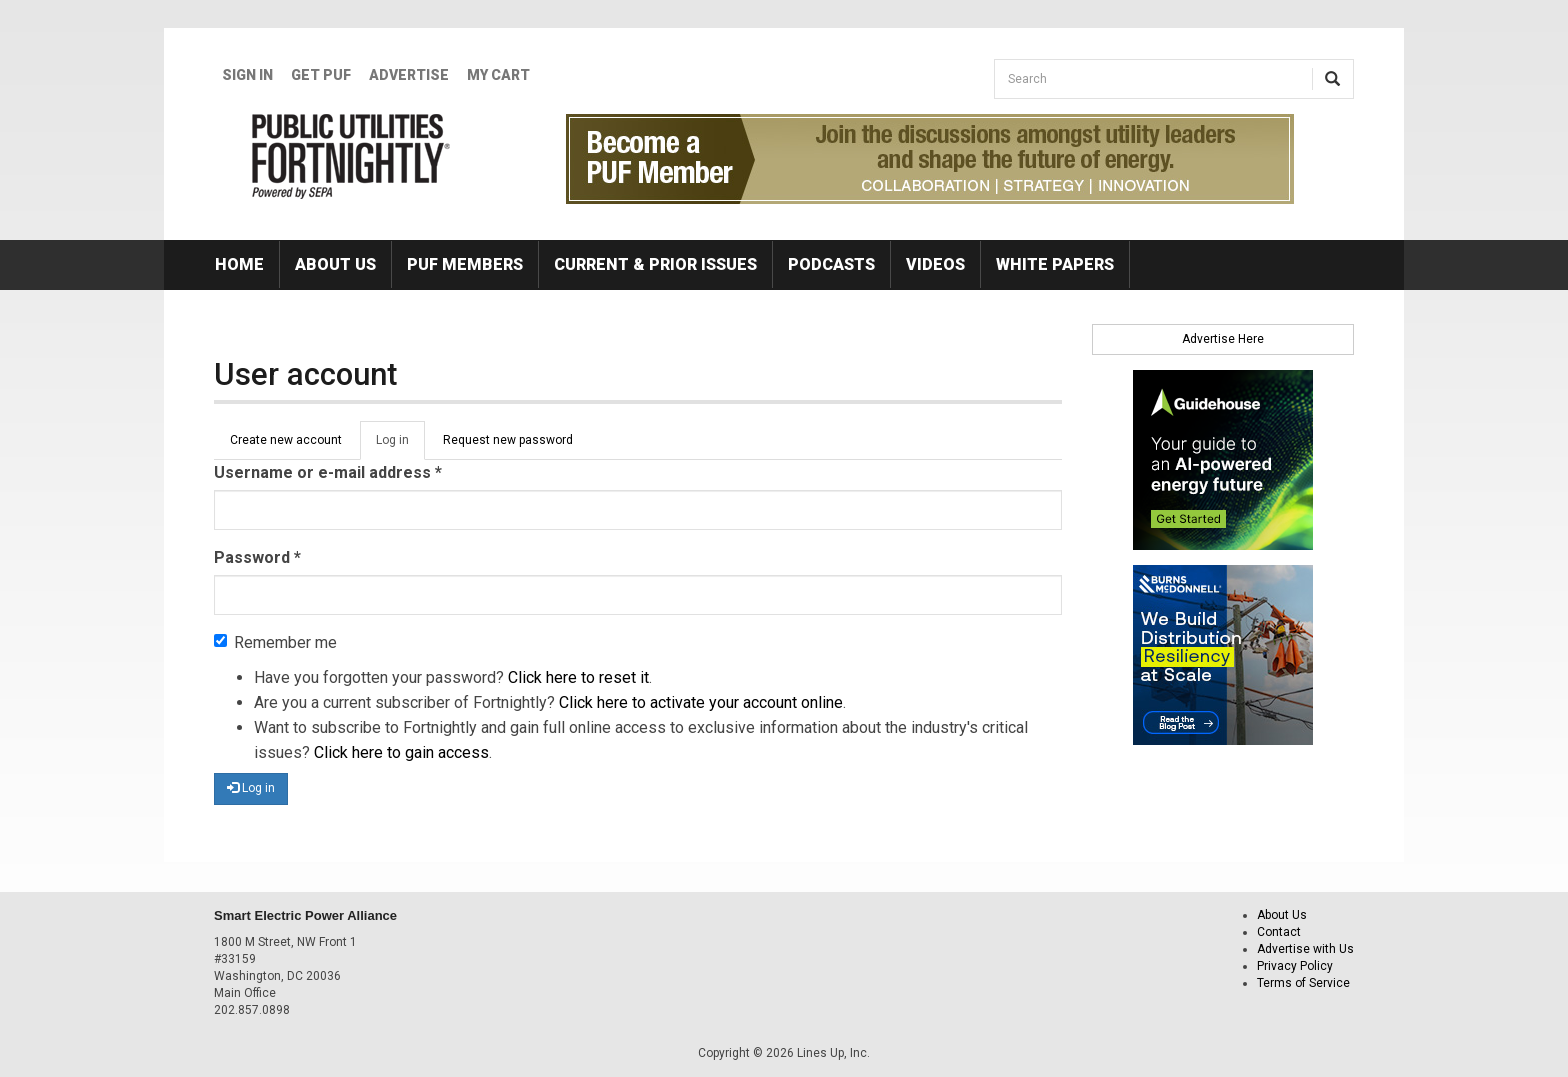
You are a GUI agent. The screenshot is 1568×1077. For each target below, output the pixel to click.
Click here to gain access (401, 752)
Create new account (286, 440)
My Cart (498, 75)
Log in (400, 446)
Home (239, 264)
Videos (935, 264)
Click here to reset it (578, 677)
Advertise (409, 75)
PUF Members (465, 264)
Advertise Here (1223, 339)
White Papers (1055, 264)
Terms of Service (1303, 983)
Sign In (247, 75)
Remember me (275, 642)
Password (257, 557)
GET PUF (321, 75)
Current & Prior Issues (655, 264)
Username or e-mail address (328, 472)
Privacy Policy (1295, 966)
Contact (1279, 932)
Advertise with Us (1305, 949)
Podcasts (831, 264)
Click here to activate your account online (701, 702)
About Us (335, 264)
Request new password (508, 440)
